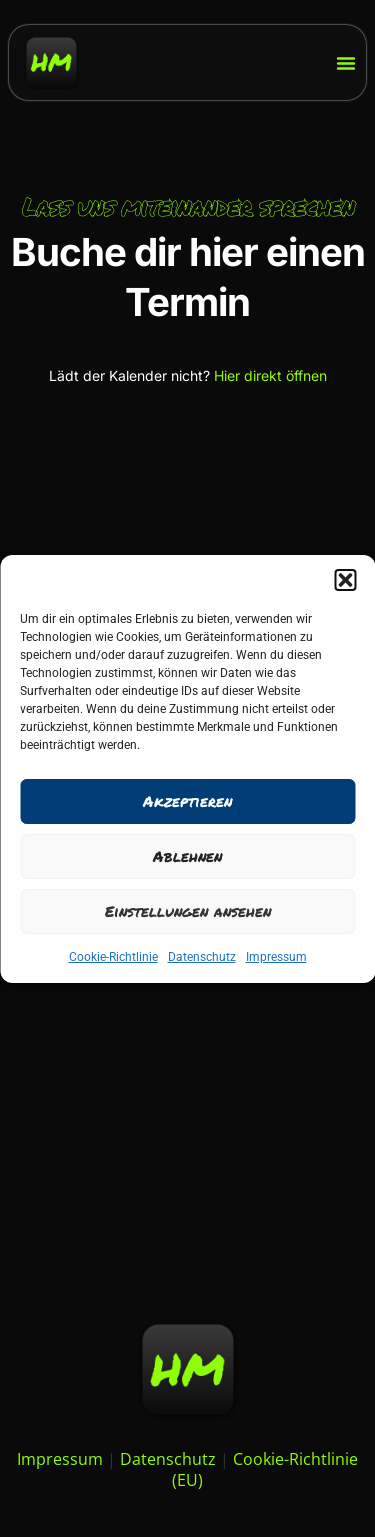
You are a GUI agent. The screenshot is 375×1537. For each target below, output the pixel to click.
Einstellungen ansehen (188, 911)
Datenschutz (202, 957)
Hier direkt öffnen (270, 375)
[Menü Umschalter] (346, 63)
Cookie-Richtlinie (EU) (265, 1469)
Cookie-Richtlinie (113, 957)
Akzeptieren (187, 801)
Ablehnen (187, 856)
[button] (345, 580)
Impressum (276, 957)
